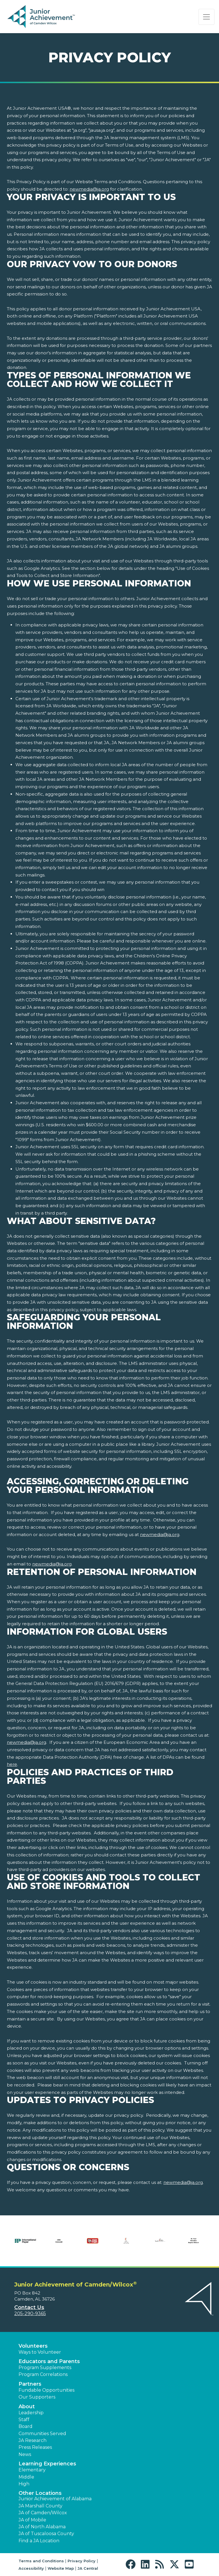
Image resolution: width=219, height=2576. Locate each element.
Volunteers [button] (33, 2346)
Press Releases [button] (35, 2447)
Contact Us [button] (29, 2307)
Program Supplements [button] (45, 2367)
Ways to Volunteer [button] (40, 2352)
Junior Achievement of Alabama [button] (55, 2498)
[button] (131, 2564)
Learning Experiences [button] (47, 2463)
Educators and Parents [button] (49, 2361)
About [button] (27, 2406)
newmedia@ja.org (89, 189)
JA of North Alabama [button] (42, 2526)
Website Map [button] (61, 2568)
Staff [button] (24, 2419)
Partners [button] (30, 2384)
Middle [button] (26, 2477)
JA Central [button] (88, 2568)
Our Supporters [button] (37, 2397)
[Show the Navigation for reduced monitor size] (206, 17)
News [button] (25, 2454)
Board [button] (26, 2426)
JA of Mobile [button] (32, 2520)
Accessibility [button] (31, 2568)
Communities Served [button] (42, 2433)
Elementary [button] (32, 2470)
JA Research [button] (32, 2440)
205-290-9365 (30, 2313)
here (12, 1764)
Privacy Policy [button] (82, 2561)
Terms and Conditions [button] (41, 2561)
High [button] (24, 2484)
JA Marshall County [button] (40, 2506)
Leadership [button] (31, 2412)
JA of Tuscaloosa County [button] (46, 2533)
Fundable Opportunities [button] (46, 2390)
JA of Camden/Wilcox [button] (43, 2512)
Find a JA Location (39, 2540)
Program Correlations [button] (43, 2374)
